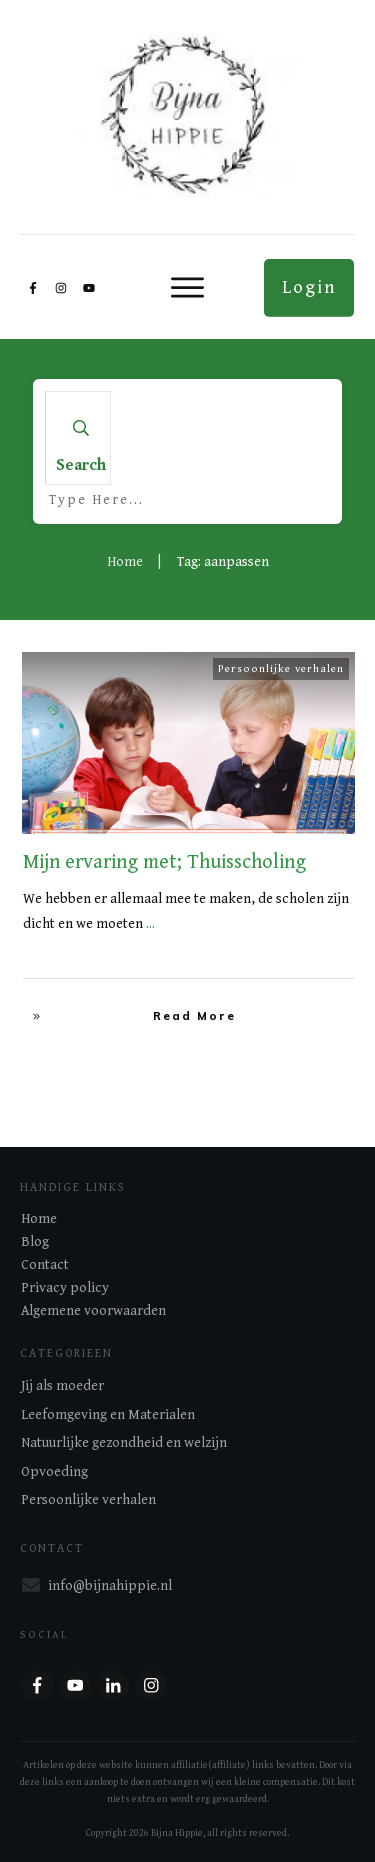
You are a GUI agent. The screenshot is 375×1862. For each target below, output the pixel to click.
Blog (35, 1242)
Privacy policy (65, 1288)
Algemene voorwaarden (93, 1311)
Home (39, 1219)
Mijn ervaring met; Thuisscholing (164, 862)
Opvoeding (54, 1472)
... (150, 924)
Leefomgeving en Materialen (108, 1415)
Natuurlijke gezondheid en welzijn (124, 1443)
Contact (45, 1265)
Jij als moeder (62, 1386)
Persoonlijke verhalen (281, 668)
